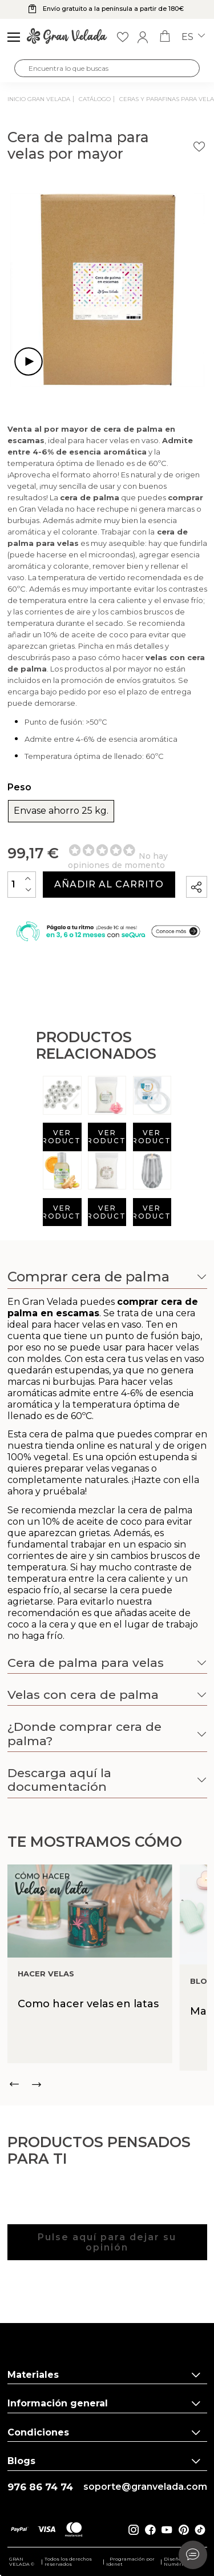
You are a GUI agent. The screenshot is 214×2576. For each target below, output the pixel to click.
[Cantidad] (21, 884)
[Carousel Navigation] (107, 2084)
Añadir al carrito (109, 884)
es (193, 37)
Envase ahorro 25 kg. (61, 811)
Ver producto (62, 1136)
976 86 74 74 (40, 2487)
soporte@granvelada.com (145, 2487)
